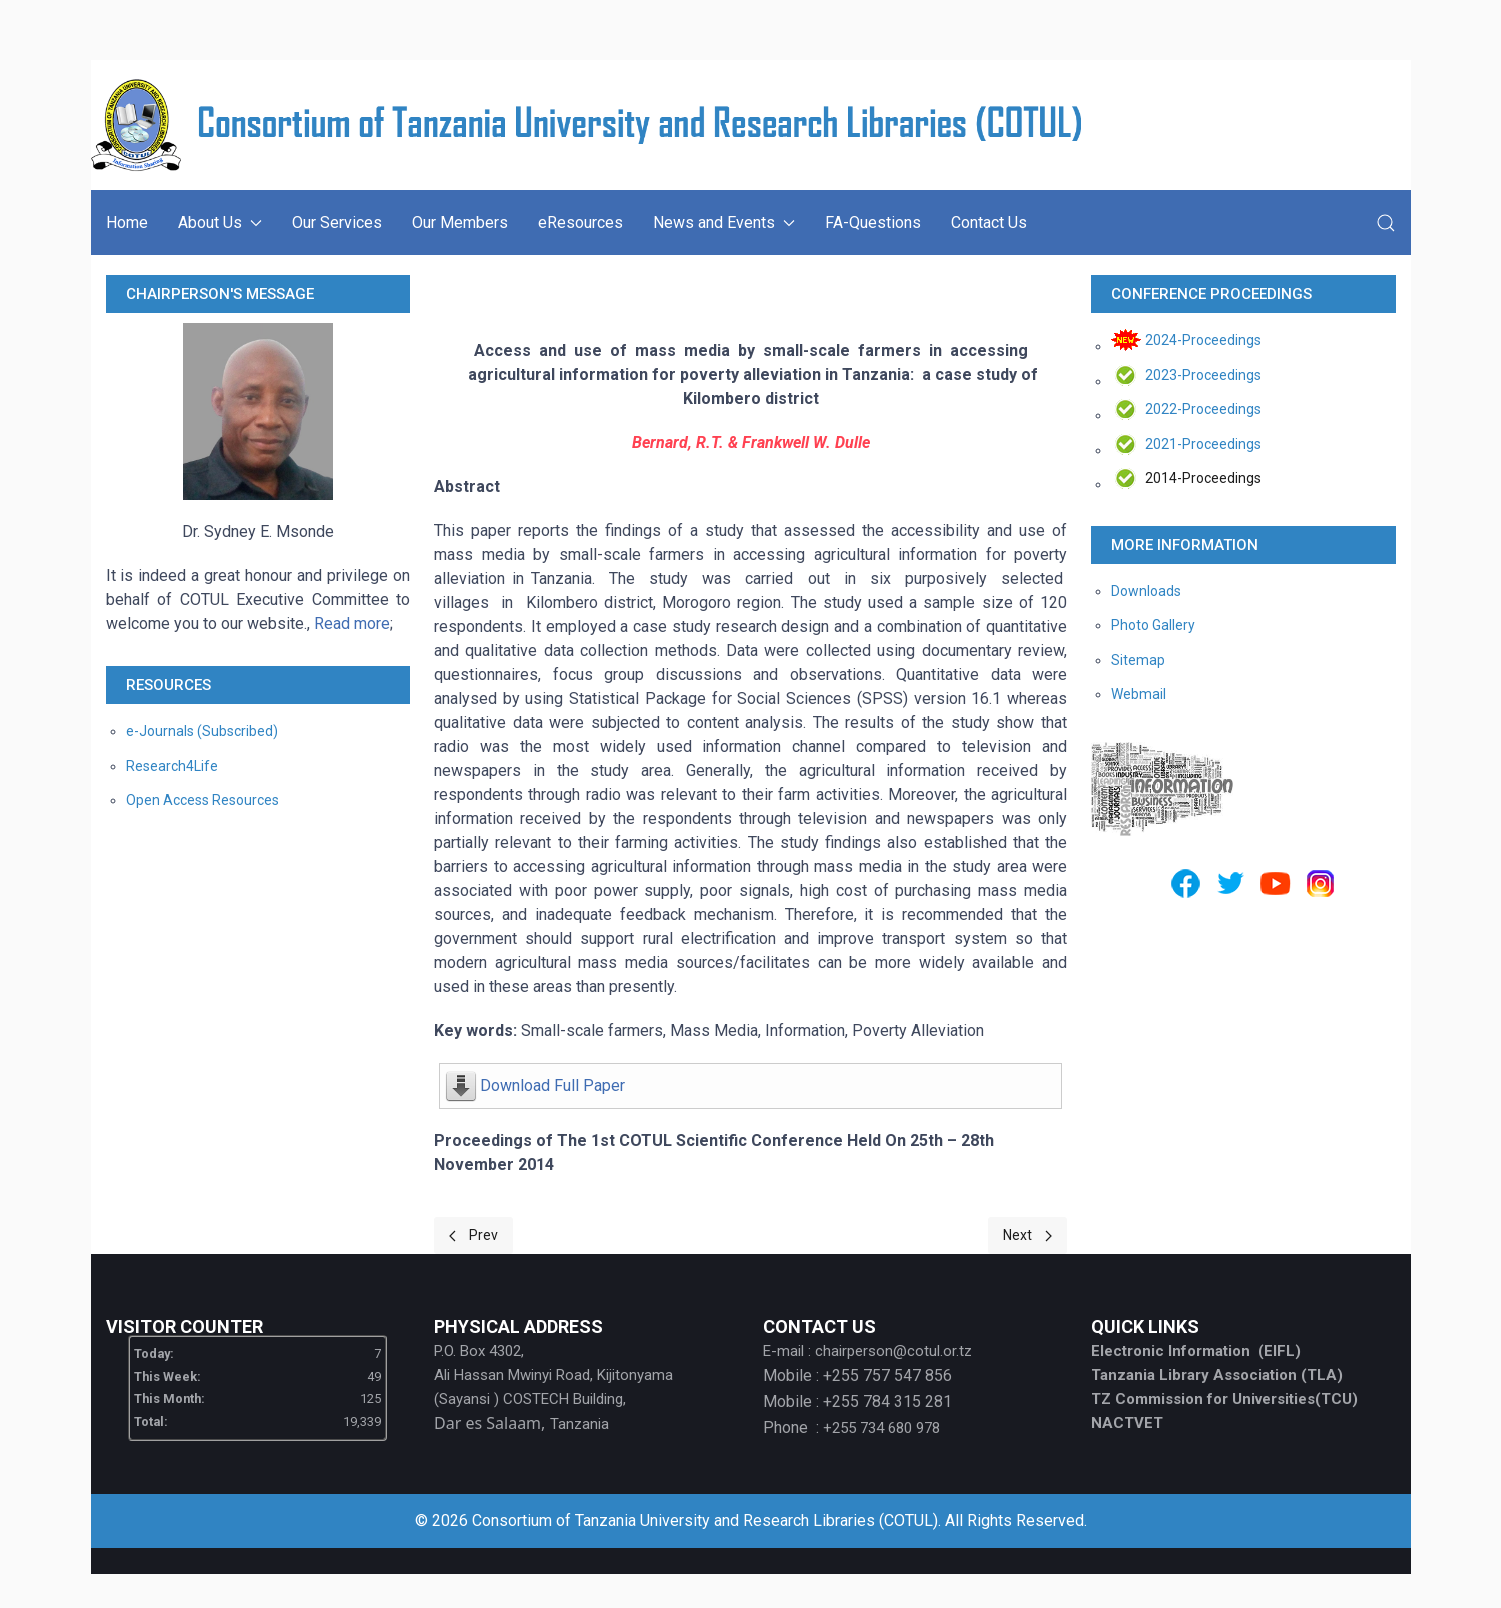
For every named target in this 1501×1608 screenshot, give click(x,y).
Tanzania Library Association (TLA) (1217, 1375)
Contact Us (989, 222)
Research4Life (172, 766)
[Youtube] (1275, 883)
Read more (352, 623)
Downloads (1146, 591)
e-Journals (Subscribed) (202, 731)
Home (127, 222)
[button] (1386, 223)
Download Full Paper (552, 1085)
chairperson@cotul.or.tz (893, 1351)
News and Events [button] (724, 222)
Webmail (1138, 694)
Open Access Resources (202, 800)
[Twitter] (1230, 883)
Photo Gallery (1153, 625)
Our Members (460, 222)
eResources (580, 222)
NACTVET (1127, 1423)
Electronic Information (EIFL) (1196, 1351)
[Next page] (1027, 1235)
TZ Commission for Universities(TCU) (1224, 1399)
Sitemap (1138, 660)
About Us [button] (220, 222)
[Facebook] (1185, 883)
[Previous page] (473, 1235)
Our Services (337, 222)
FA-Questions (873, 222)
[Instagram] (1320, 883)
